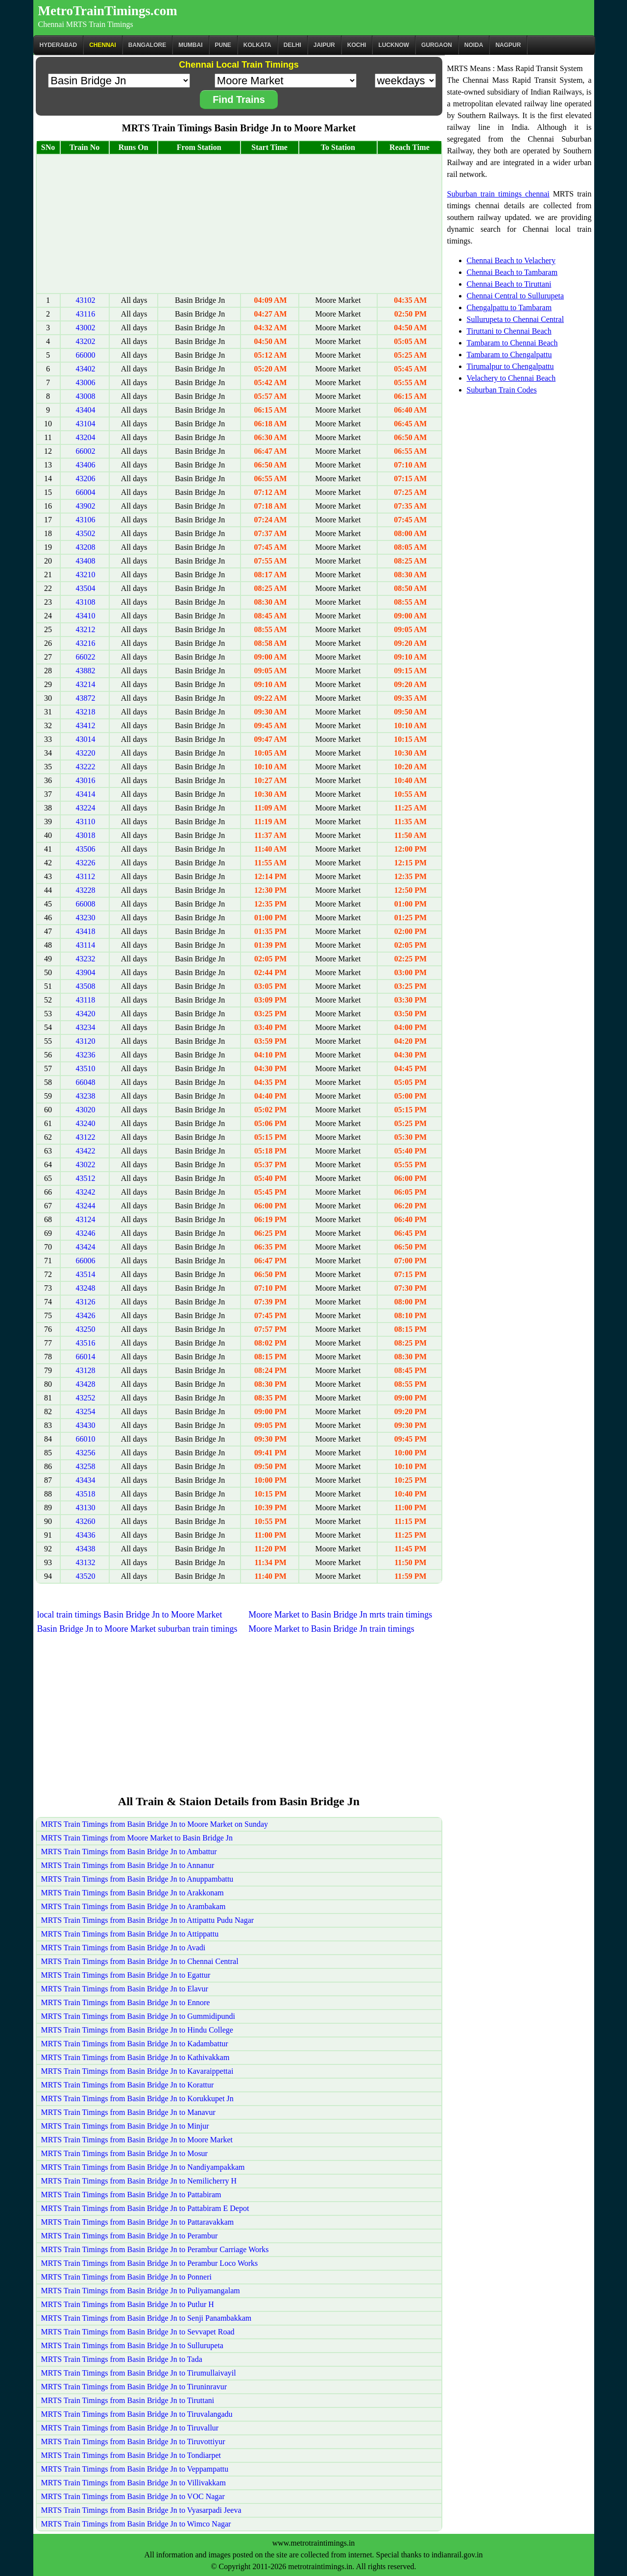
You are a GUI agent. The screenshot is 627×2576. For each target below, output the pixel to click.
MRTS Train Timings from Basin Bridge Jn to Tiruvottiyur (133, 2441)
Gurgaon (436, 45)
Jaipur (324, 45)
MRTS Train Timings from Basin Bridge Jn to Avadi (123, 1947)
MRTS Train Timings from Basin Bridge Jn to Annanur (128, 1865)
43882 (86, 670)
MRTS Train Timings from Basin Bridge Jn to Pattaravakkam (137, 2222)
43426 (86, 1315)
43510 (86, 1068)
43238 (86, 1096)
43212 (86, 629)
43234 (86, 1027)
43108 (86, 602)
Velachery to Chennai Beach (511, 378)
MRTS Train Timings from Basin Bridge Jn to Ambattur (129, 1851)
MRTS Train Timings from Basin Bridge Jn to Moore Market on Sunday (154, 1824)
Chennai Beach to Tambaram (512, 272)
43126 (86, 1302)
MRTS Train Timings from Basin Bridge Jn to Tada (121, 2359)
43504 (86, 588)
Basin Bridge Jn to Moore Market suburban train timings (137, 1629)
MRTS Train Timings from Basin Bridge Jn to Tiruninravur (134, 2386)
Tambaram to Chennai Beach (512, 343)
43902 (86, 506)
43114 (85, 945)
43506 (86, 849)
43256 (86, 1452)
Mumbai (190, 45)
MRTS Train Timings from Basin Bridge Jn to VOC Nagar (133, 2496)
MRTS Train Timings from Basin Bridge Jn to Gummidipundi (138, 2016)
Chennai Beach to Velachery (511, 260)
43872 (86, 698)
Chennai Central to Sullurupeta (515, 296)
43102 (86, 300)
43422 (86, 1151)
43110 (85, 821)
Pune (223, 45)
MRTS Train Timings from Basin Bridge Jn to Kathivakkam (135, 2057)
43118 (85, 1000)
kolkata (257, 45)
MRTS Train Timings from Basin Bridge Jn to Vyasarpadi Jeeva (141, 2510)
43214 (86, 684)
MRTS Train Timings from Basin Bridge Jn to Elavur (124, 1989)
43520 (86, 1576)
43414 (86, 794)
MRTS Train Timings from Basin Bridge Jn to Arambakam (133, 1906)
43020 (86, 1109)
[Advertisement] (239, 224)
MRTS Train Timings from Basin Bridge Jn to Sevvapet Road (138, 2332)
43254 (86, 1411)
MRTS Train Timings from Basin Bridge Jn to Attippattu (130, 1934)
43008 (86, 396)
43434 (86, 1480)
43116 (85, 314)
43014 (86, 739)
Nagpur (508, 45)
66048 (86, 1082)
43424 (86, 1247)
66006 (86, 1260)
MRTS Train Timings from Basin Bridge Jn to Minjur (125, 2126)
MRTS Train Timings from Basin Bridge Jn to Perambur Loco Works (149, 2263)
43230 (86, 917)
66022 (86, 657)
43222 (86, 766)
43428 (86, 1384)
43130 (86, 1507)
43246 (86, 1233)
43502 (86, 533)
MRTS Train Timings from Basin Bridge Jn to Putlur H (127, 2304)
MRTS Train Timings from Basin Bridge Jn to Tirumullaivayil (138, 2373)
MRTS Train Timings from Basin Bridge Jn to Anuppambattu (137, 1879)
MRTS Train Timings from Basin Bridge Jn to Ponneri (126, 2277)
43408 (86, 561)
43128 (86, 1370)
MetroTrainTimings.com (107, 10)
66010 (86, 1439)
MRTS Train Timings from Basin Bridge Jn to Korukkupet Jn (137, 2098)
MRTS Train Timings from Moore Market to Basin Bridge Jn (137, 1838)
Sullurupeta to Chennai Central (515, 319)
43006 (86, 382)
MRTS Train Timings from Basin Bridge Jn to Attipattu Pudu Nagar (147, 1920)
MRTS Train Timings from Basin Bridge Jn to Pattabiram (131, 2194)
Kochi (356, 45)
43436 (86, 1535)
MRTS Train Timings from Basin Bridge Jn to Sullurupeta (132, 2345)
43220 (86, 753)
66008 (86, 904)
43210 (86, 574)
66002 (86, 451)
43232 (86, 959)
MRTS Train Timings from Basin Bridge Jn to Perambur (129, 2236)
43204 (86, 437)
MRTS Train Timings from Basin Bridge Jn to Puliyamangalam (140, 2290)
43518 (86, 1494)
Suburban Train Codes (502, 390)
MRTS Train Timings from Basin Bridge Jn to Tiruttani (128, 2400)
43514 (86, 1274)
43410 (86, 616)
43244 (86, 1206)
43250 (86, 1329)
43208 (86, 547)
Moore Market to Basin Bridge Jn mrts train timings (340, 1614)
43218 (86, 712)
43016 (86, 780)
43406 (86, 465)
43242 (86, 1192)
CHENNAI (102, 45)
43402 (86, 369)
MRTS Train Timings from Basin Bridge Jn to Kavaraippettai (137, 2071)
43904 (86, 972)
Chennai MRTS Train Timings (85, 24)
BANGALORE (147, 45)
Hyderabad (58, 45)
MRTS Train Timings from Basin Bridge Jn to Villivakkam (133, 2482)
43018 (86, 835)
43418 (86, 931)
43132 (86, 1562)
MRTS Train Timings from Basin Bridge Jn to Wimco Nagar (136, 2524)
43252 (86, 1398)
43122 (86, 1137)
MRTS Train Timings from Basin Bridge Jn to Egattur (126, 1975)
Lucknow (393, 45)
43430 (86, 1425)
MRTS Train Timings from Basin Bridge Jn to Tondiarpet (131, 2455)
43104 (86, 423)
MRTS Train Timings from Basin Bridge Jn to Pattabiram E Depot (145, 2208)
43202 (86, 341)
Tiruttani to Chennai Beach (509, 331)
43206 (86, 478)
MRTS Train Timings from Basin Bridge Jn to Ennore (125, 2002)
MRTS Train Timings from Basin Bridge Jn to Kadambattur (134, 2043)
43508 (86, 986)
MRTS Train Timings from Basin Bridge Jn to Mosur (124, 2153)
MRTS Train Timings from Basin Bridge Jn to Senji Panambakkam (146, 2318)
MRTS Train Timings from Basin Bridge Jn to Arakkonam (132, 1893)
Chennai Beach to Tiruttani (509, 284)
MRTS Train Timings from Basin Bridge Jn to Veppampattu (135, 2469)
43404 (86, 410)
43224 (86, 808)
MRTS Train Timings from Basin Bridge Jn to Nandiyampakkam (143, 2167)
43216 (86, 643)
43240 (86, 1123)
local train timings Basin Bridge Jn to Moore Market (129, 1614)
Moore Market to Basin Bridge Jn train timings (331, 1629)
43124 (86, 1219)
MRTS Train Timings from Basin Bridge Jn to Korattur (127, 2085)
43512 (86, 1178)
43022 (86, 1164)
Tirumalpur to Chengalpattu (510, 366)
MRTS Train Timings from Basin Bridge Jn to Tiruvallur (130, 2428)
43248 (86, 1288)
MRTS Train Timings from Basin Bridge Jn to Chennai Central (140, 1961)
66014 (86, 1356)
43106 (86, 519)
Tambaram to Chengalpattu (509, 354)
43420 (86, 1013)
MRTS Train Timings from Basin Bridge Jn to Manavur (128, 2112)
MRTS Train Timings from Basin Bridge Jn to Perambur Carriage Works (155, 2249)
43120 (86, 1041)
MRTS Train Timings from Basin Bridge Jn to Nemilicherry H (139, 2181)
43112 (85, 876)
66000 (86, 355)
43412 (86, 725)
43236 (86, 1055)
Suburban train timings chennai (498, 194)
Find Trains (239, 99)
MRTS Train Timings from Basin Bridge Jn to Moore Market (137, 2139)
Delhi (292, 45)
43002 (86, 327)
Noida (473, 45)
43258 (86, 1466)
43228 (86, 890)
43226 (86, 863)
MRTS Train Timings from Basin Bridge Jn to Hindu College (137, 2030)
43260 (86, 1521)
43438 (86, 1549)
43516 (86, 1343)
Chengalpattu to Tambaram (509, 307)
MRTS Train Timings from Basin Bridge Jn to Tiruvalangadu (137, 2414)
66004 (86, 492)
